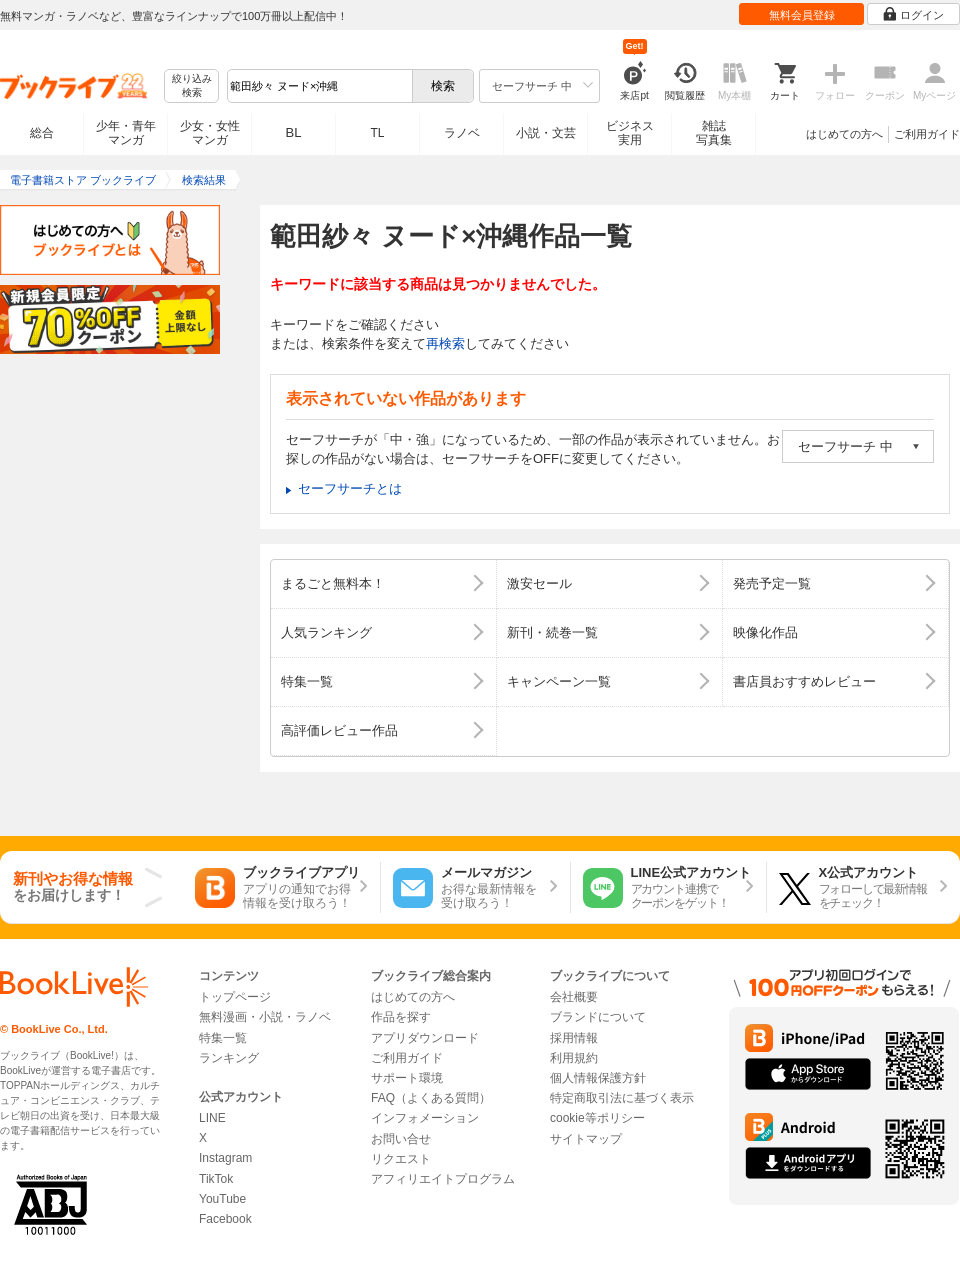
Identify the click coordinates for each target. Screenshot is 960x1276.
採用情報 (574, 1038)
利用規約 (574, 1058)
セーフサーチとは (350, 488)
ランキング (229, 1058)
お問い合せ (401, 1139)
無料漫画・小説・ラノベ (265, 1017)
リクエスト (401, 1159)
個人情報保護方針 (598, 1078)
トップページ (235, 997)
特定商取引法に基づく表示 (622, 1098)
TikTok (216, 1179)
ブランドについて (598, 1017)
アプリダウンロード (425, 1038)
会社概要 (574, 997)
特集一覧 (223, 1038)
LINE (212, 1118)
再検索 (445, 343)
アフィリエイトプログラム (443, 1179)
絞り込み (192, 86)
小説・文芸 (546, 133)
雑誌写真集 (714, 133)
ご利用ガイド (927, 134)
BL (294, 132)
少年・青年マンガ (126, 133)
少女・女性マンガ (210, 133)
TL (377, 133)
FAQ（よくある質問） (431, 1098)
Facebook (225, 1219)
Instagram (225, 1158)
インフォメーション (425, 1118)
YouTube (222, 1199)
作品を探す (401, 1017)
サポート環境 (407, 1078)
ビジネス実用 (630, 133)
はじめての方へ (844, 134)
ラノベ (462, 133)
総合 (42, 133)
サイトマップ (586, 1139)
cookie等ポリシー (597, 1118)
